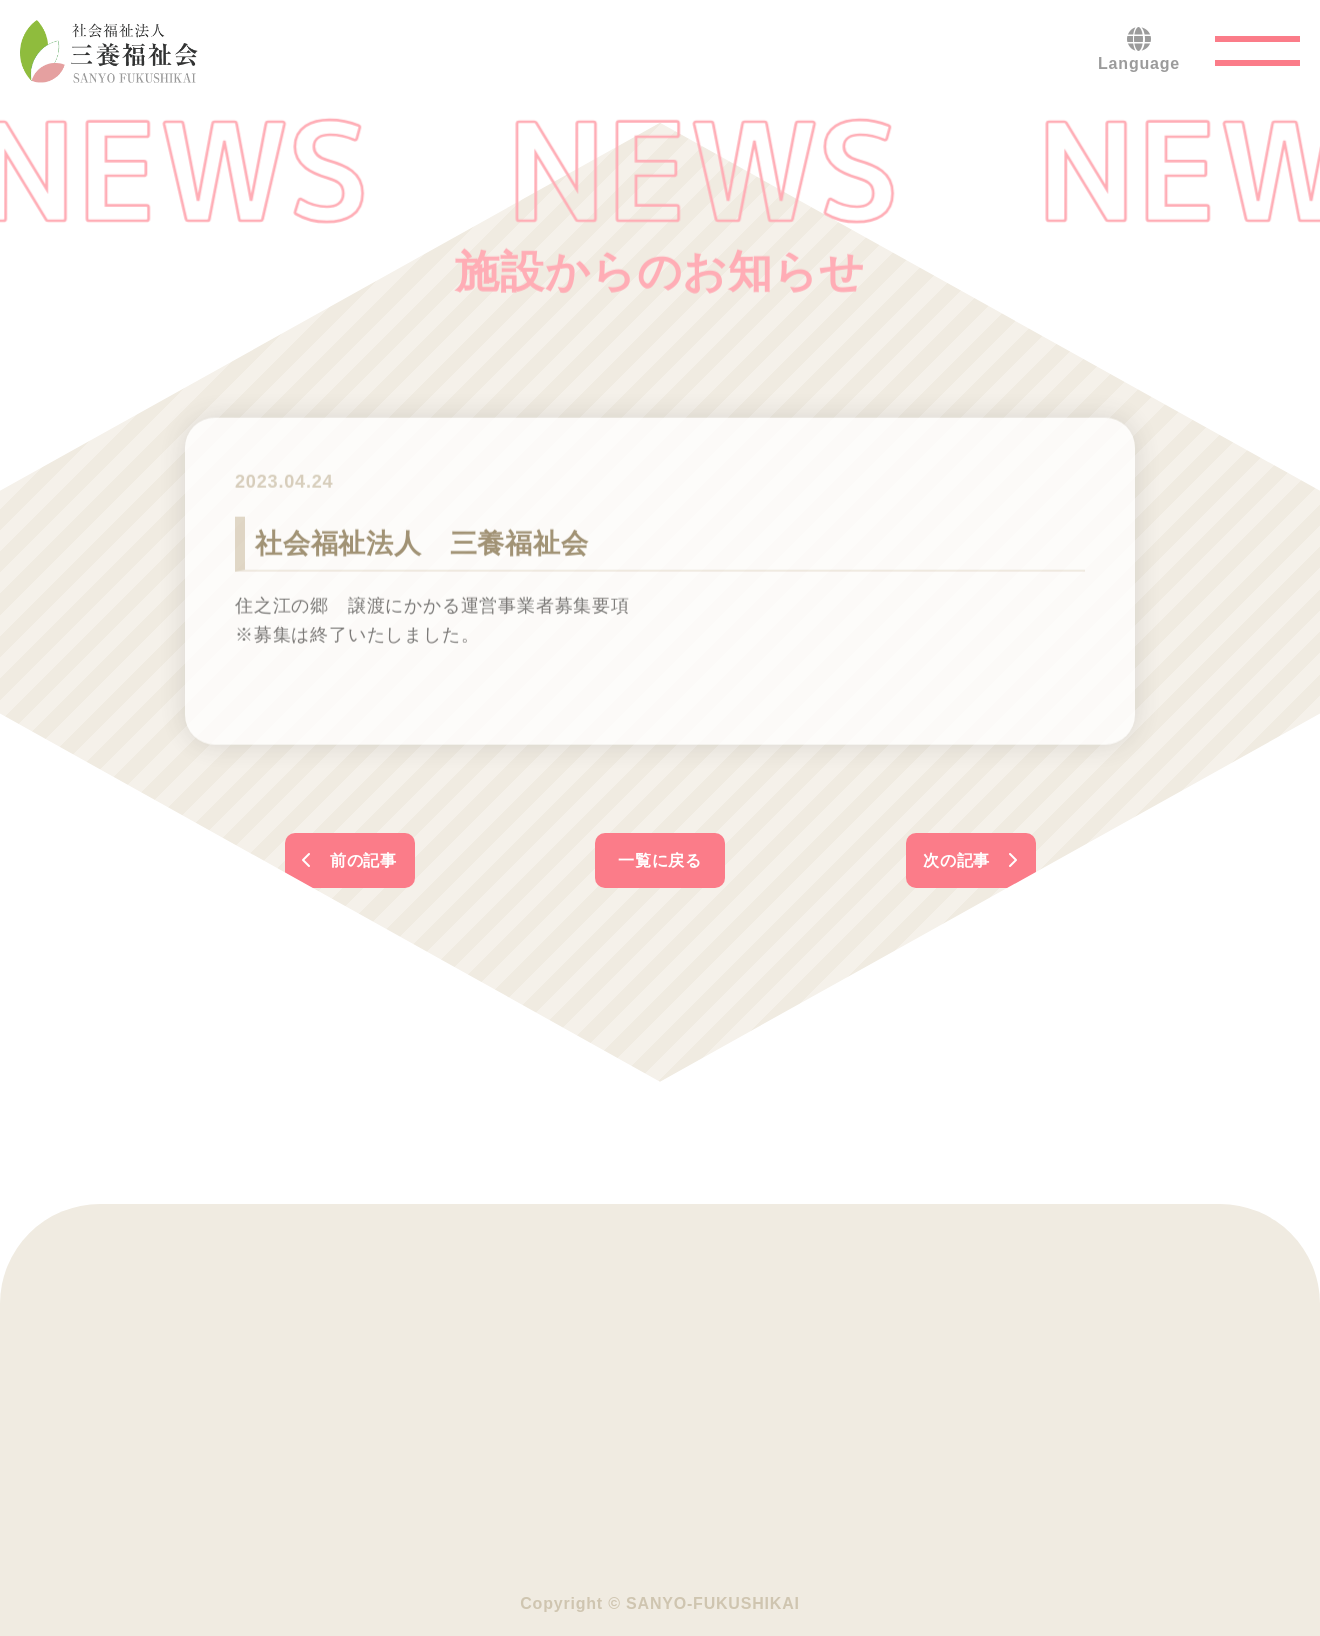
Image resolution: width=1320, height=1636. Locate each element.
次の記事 (970, 860)
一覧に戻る (660, 860)
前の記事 (349, 860)
